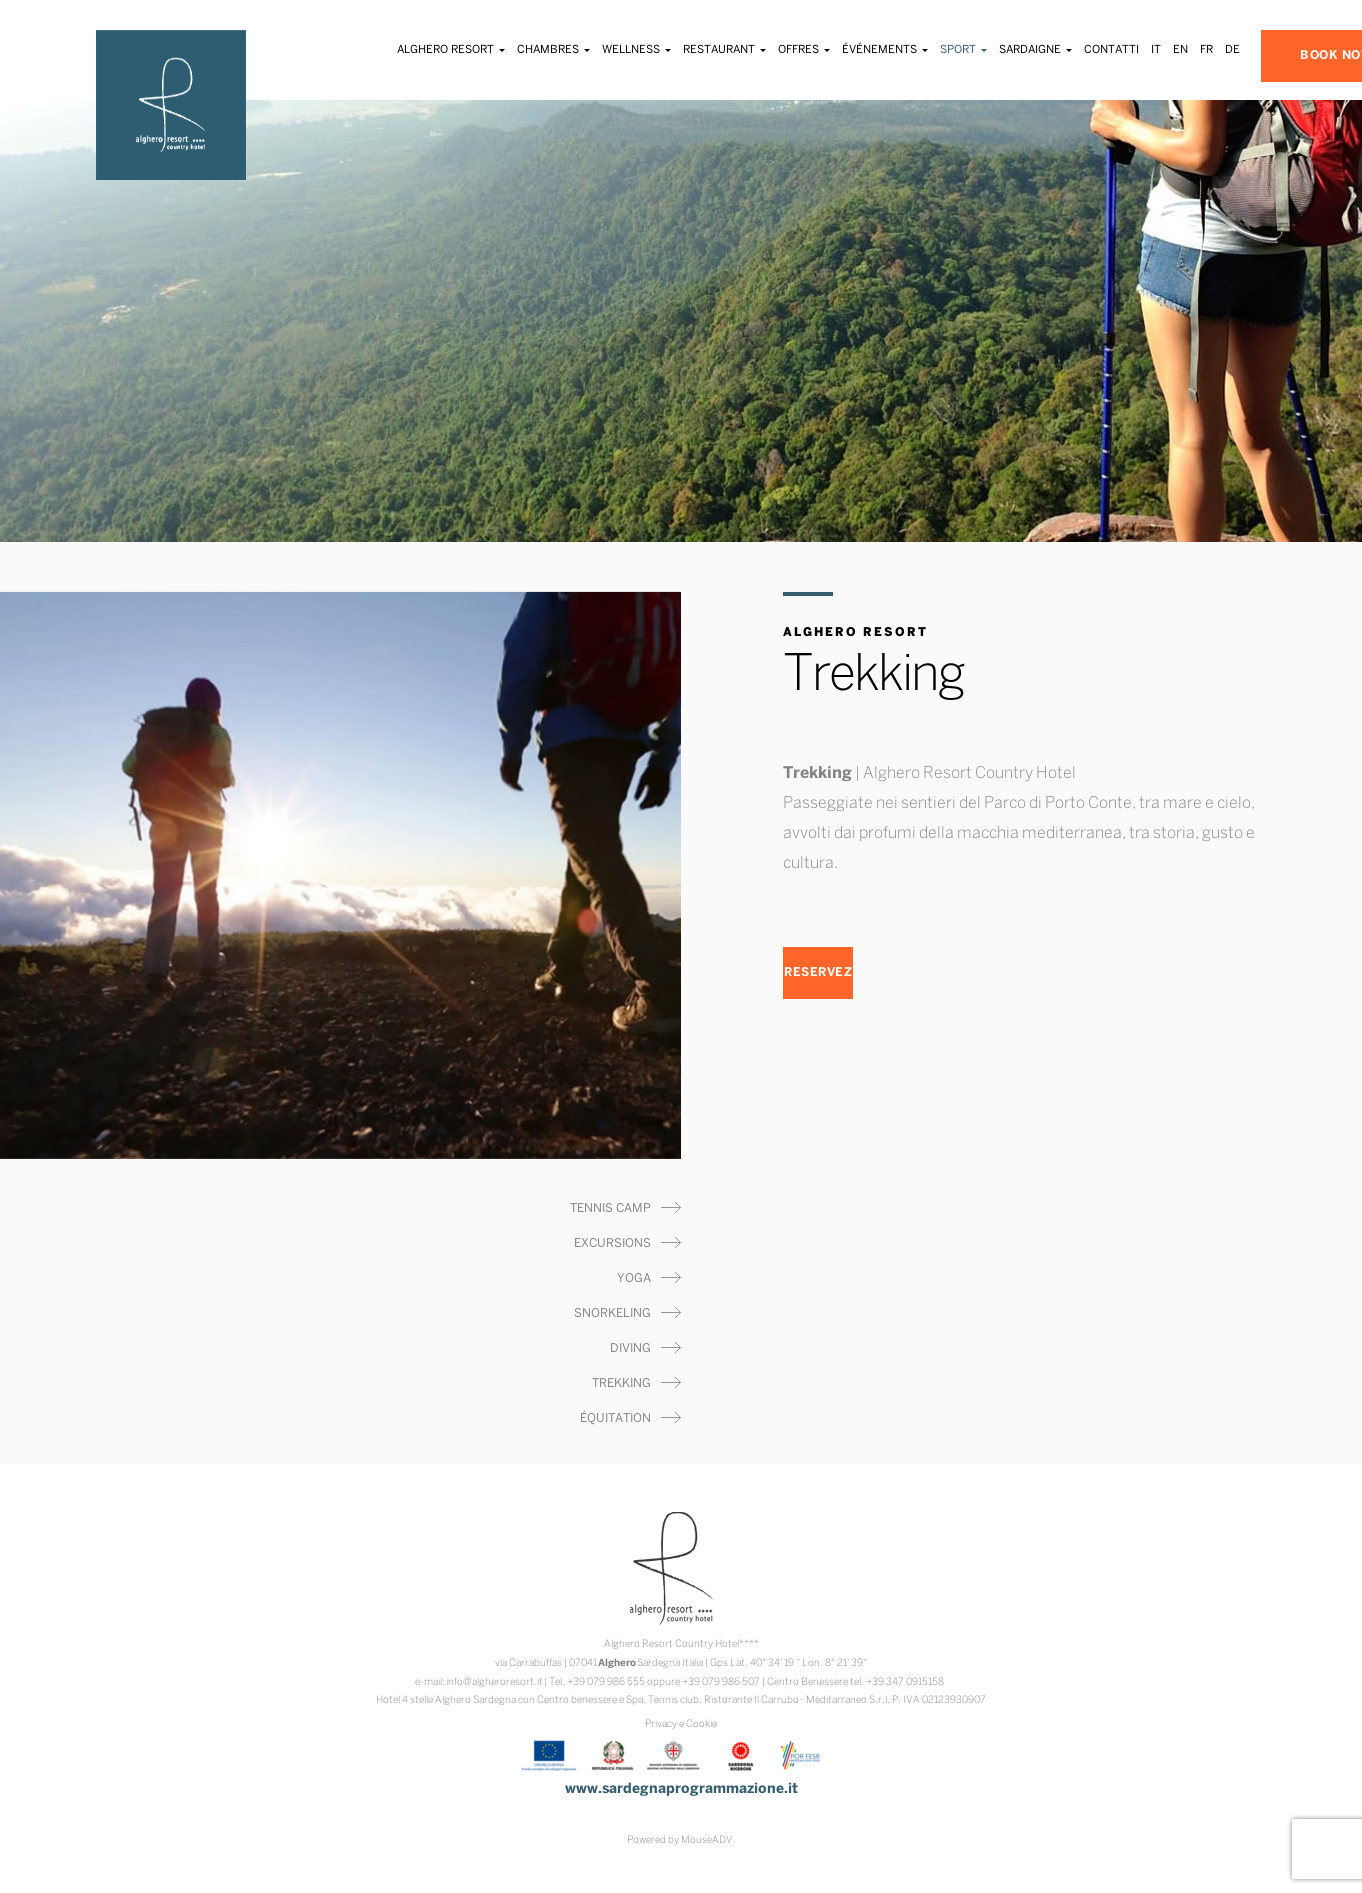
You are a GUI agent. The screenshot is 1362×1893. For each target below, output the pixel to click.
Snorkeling (612, 1313)
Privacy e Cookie (681, 1724)
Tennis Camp (610, 1208)
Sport (963, 50)
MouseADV (707, 1840)
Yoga (634, 1278)
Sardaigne (1035, 50)
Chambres (553, 50)
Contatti (1111, 50)
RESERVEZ (818, 972)
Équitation (615, 1418)
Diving (630, 1348)
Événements (885, 50)
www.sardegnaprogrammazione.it (681, 1789)
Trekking (621, 1383)
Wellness (636, 50)
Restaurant (724, 50)
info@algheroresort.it (494, 1682)
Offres (804, 50)
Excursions (612, 1243)
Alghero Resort (451, 50)
